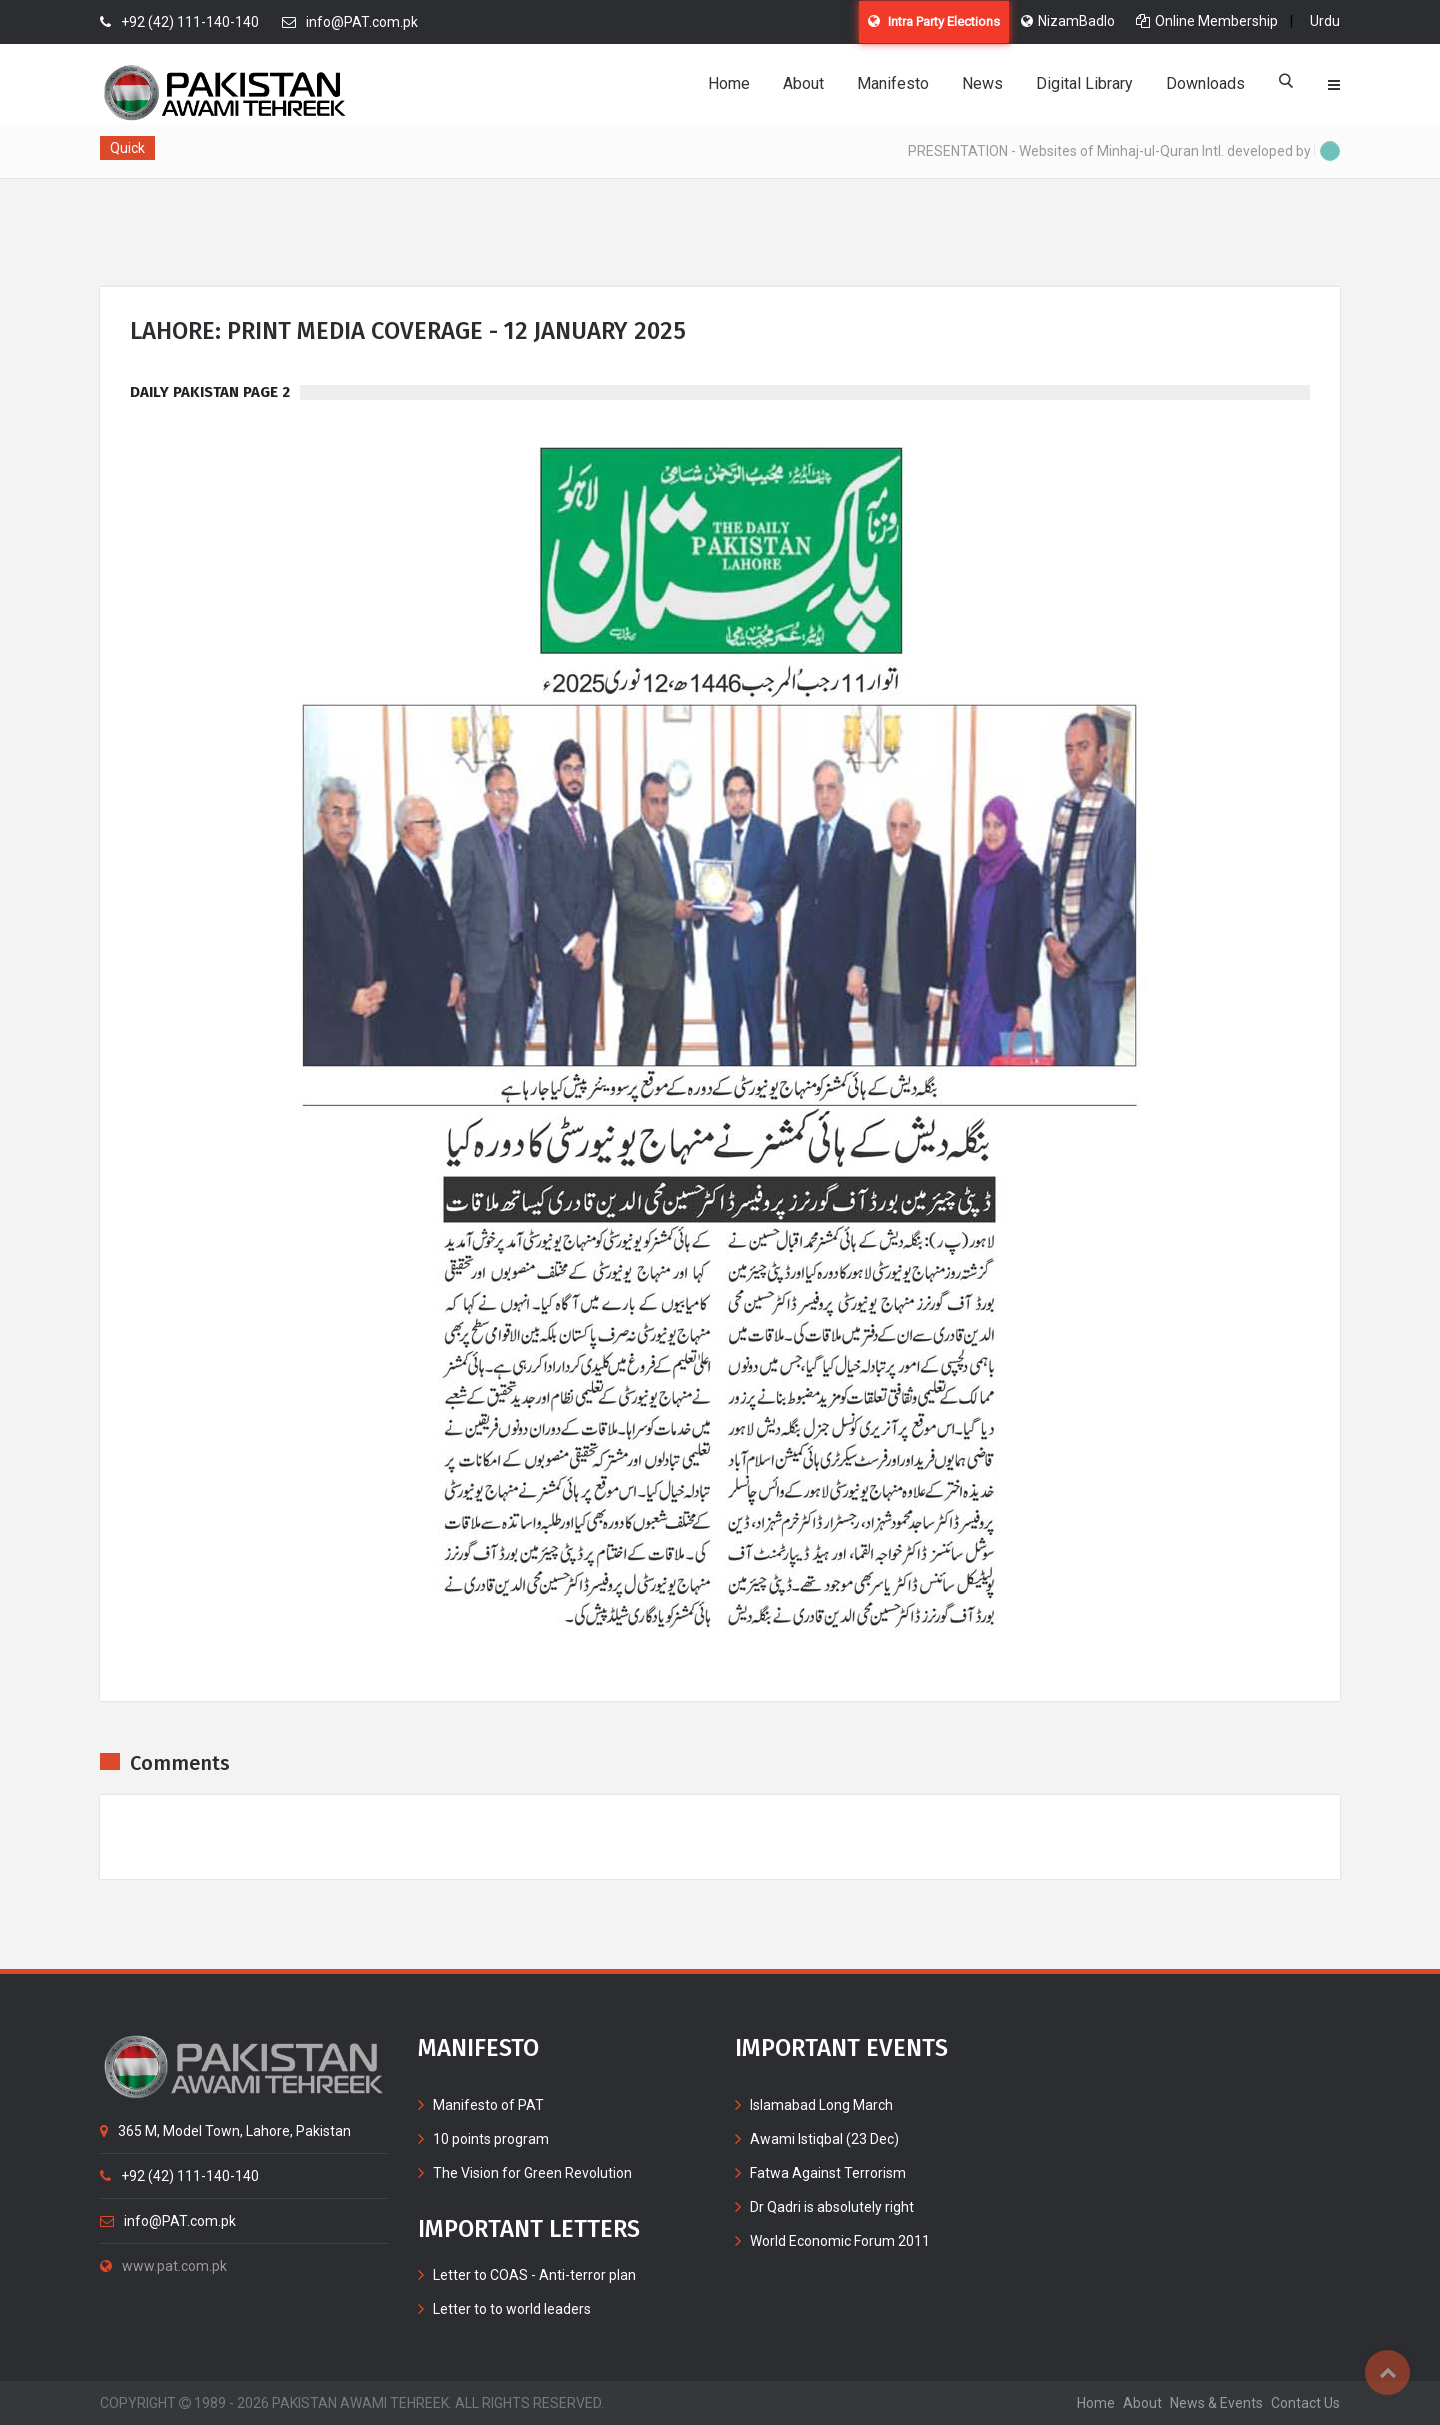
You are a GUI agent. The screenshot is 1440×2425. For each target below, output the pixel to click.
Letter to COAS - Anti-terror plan (534, 2275)
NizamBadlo (1068, 21)
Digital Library (1084, 83)
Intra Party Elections (934, 21)
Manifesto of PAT (488, 2105)
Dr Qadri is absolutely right (832, 2207)
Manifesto (893, 83)
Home (729, 83)
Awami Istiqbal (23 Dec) (824, 2139)
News (982, 83)
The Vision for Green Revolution (532, 2173)
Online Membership (1207, 21)
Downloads (1205, 83)
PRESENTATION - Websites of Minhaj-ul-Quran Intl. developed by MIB (1127, 151)
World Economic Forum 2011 (840, 2241)
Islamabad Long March (821, 2105)
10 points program (491, 2139)
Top (1387, 2372)
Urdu (1325, 21)
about (1142, 2403)
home (1096, 2403)
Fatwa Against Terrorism (828, 2173)
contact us (1305, 2403)
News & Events (1216, 2403)
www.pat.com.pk (163, 2266)
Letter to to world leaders (512, 2309)
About (803, 83)
